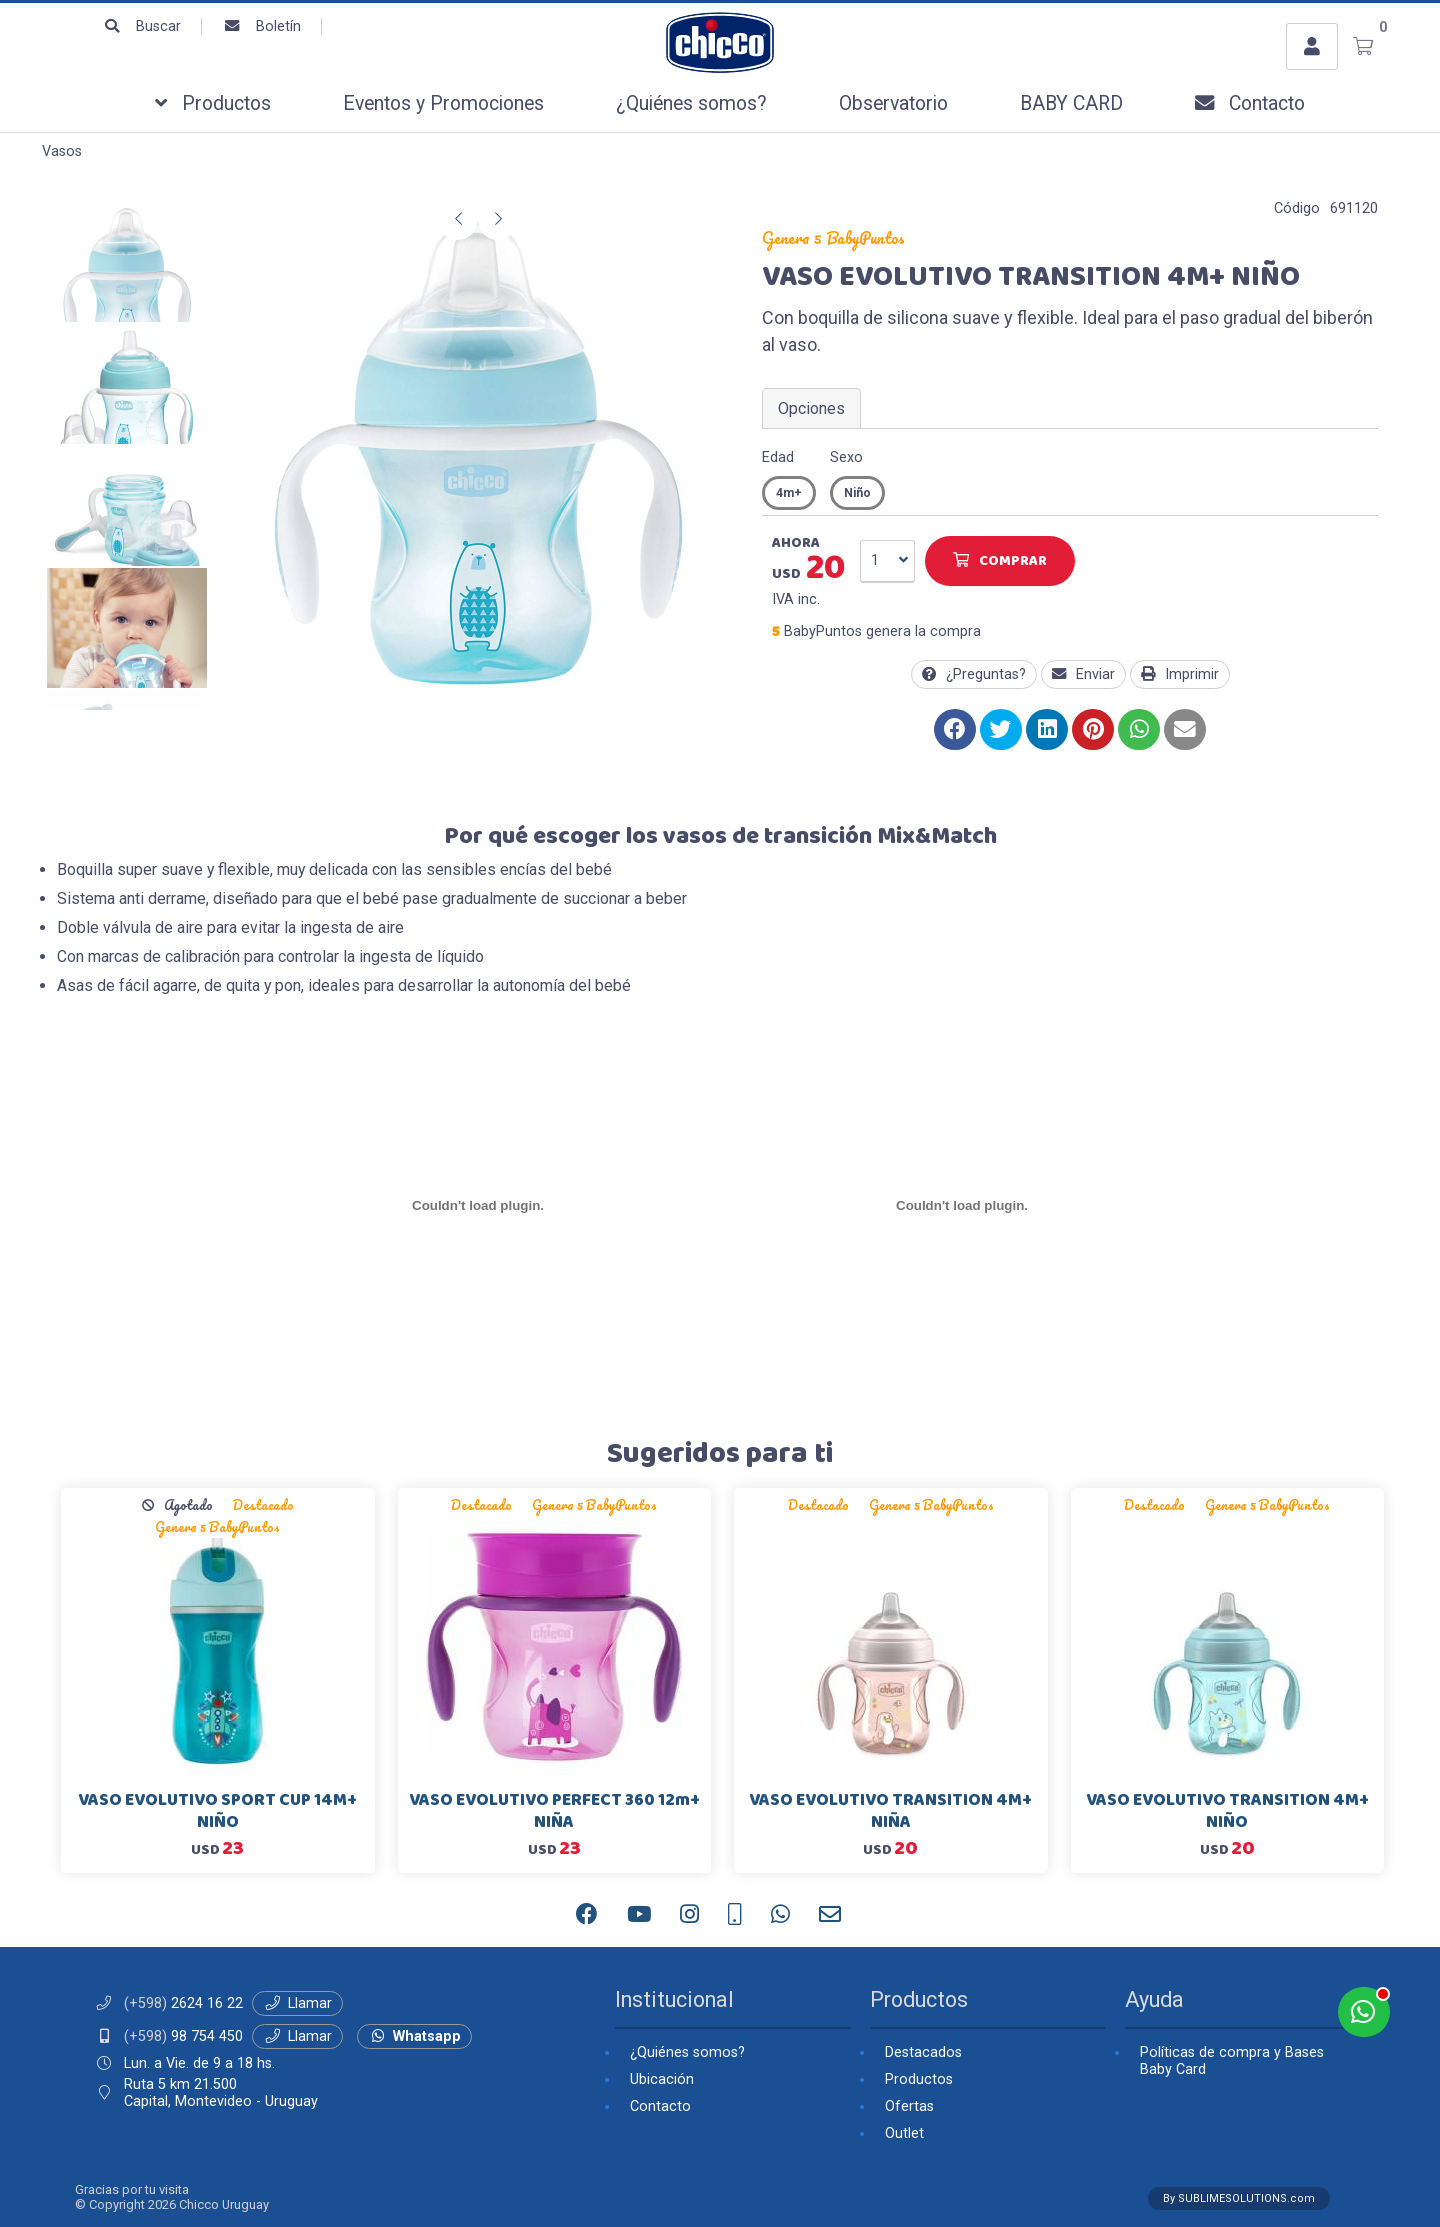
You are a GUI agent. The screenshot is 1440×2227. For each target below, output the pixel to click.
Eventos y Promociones (443, 103)
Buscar (141, 26)
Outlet (904, 2133)
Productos (213, 103)
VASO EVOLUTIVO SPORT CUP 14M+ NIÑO (217, 1811)
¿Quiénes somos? (691, 103)
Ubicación (662, 2079)
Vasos (62, 151)
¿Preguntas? (974, 674)
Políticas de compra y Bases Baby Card (1232, 2061)
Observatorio (893, 103)
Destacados (923, 2052)
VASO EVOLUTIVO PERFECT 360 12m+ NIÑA (554, 1811)
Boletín (261, 26)
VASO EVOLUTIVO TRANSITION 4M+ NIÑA (890, 1811)
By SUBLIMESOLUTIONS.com (1239, 2198)
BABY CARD (1071, 103)
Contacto (1250, 103)
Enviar (1083, 674)
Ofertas (909, 2106)
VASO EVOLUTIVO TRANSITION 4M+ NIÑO (1227, 1811)
